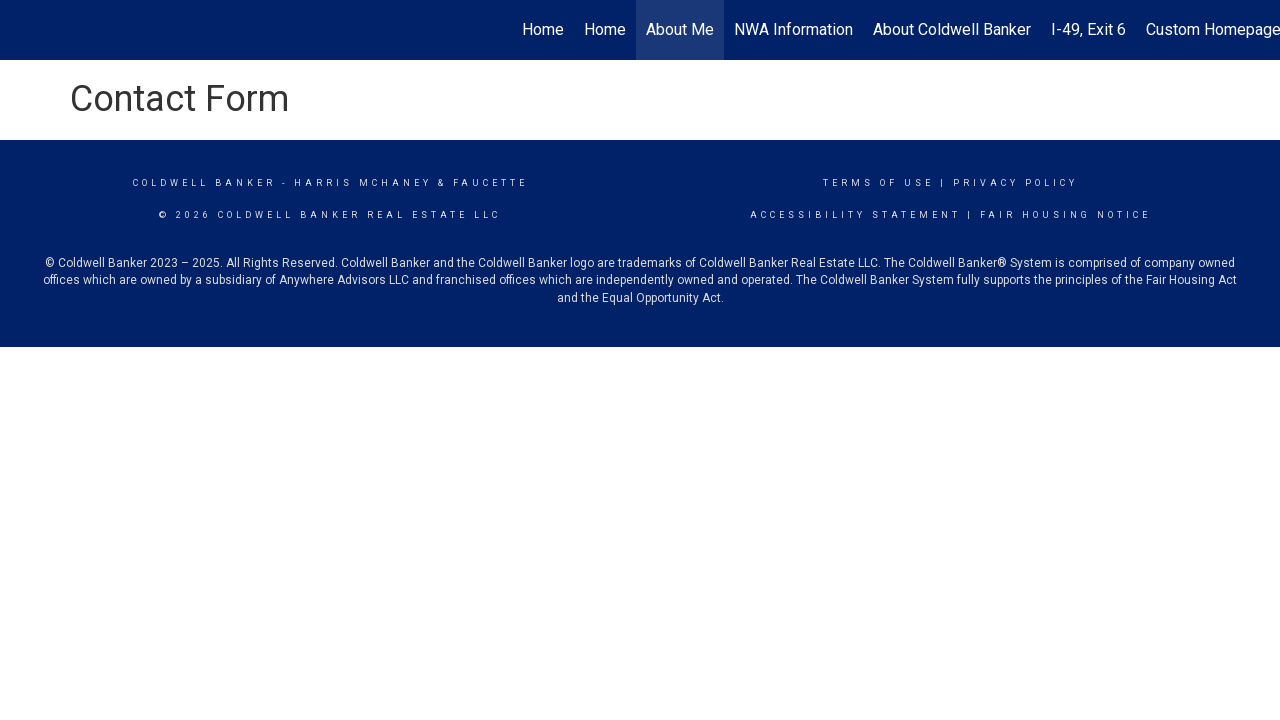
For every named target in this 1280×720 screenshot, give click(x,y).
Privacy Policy (1015, 183)
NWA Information (793, 29)
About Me (680, 29)
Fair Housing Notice (1065, 215)
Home (543, 29)
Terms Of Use (878, 183)
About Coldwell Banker (952, 29)
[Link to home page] (25, 30)
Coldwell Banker (204, 183)
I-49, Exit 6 (1088, 29)
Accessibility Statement (855, 215)
